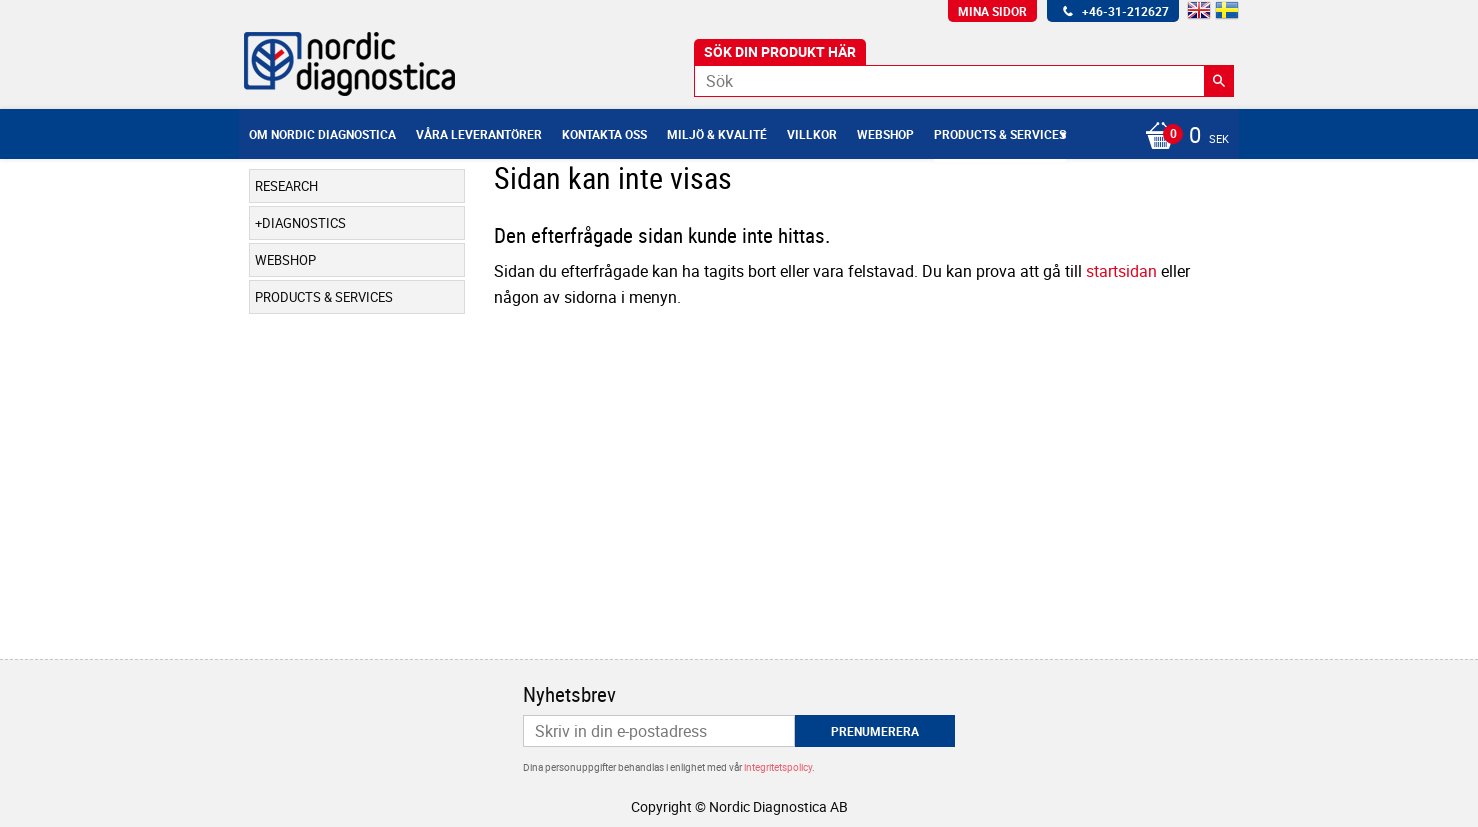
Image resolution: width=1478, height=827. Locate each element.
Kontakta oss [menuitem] (604, 134)
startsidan (1121, 271)
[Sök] (1219, 81)
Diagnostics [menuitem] (304, 223)
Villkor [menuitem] (812, 134)
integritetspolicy (778, 767)
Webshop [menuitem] (885, 134)
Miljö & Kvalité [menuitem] (717, 134)
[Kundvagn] (1182, 137)
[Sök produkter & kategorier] (964, 81)
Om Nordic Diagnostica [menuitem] (322, 134)
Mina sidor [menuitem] (992, 11)
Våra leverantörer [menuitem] (479, 134)
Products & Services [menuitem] (1000, 134)
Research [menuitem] (286, 186)
